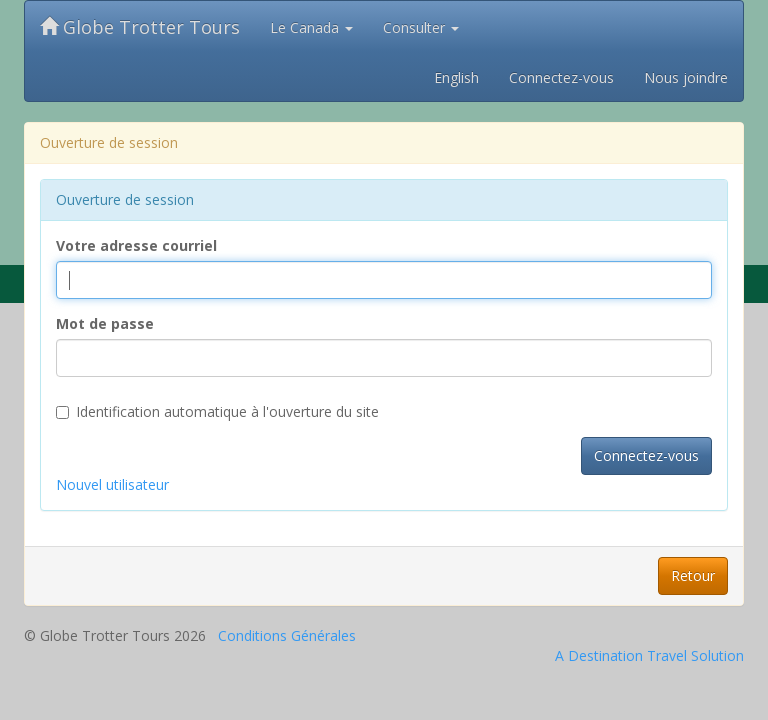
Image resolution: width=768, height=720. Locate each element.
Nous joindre (686, 77)
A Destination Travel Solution (649, 655)
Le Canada (311, 27)
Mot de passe (105, 323)
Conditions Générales (287, 635)
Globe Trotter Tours (140, 27)
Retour (693, 575)
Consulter (421, 27)
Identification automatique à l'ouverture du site (217, 411)
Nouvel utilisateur (112, 484)
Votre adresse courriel (136, 245)
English (456, 77)
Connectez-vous (561, 77)
